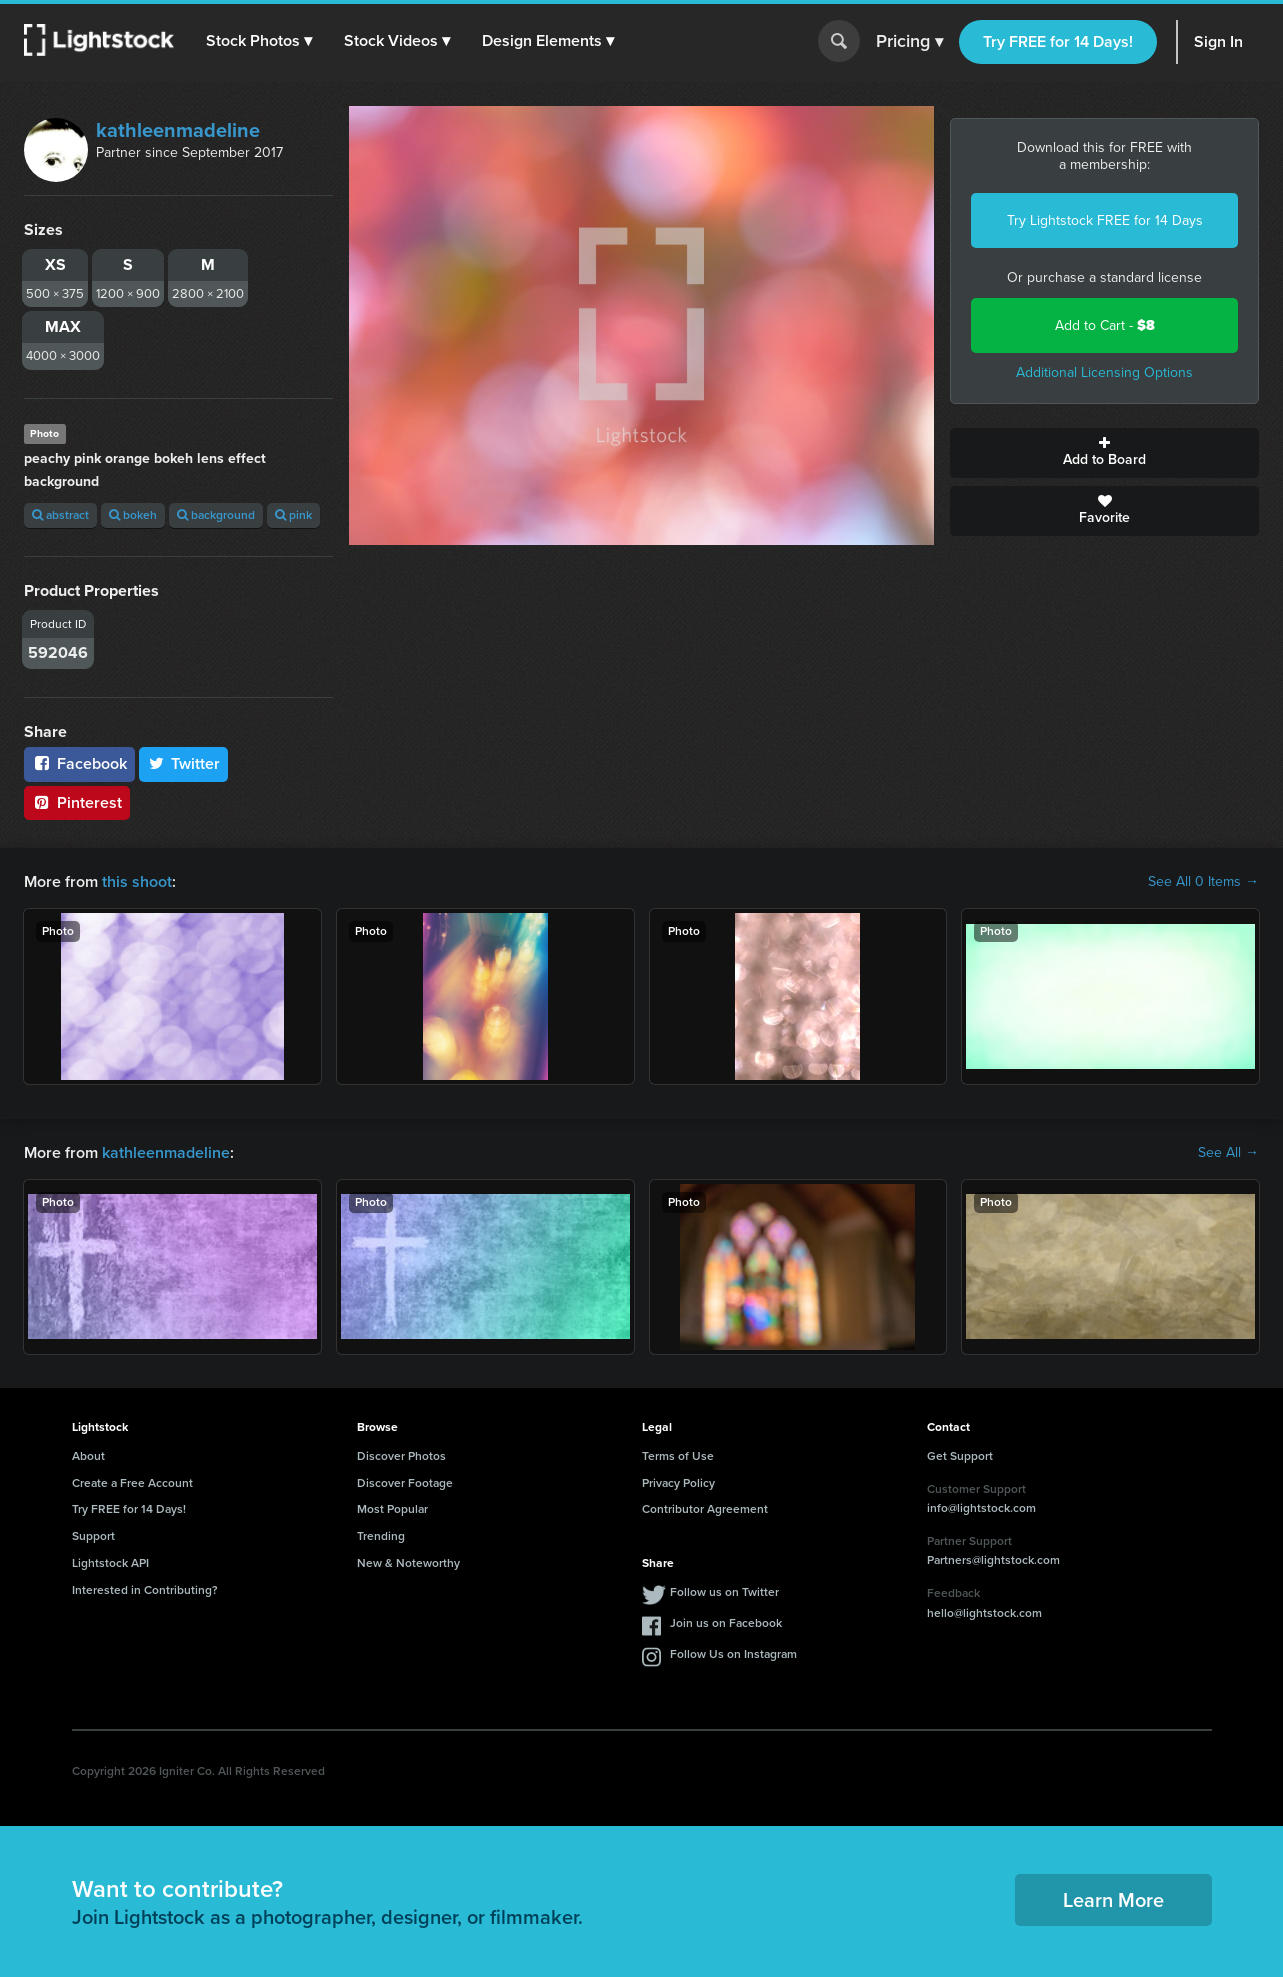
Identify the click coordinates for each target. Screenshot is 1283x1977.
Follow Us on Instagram (733, 1654)
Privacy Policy (678, 1483)
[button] (259, 41)
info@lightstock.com (981, 1508)
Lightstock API (110, 1563)
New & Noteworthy (408, 1563)
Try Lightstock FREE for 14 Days (1105, 220)
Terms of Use (678, 1456)
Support (93, 1536)
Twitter (184, 763)
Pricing (909, 42)
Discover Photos (401, 1456)
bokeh (133, 515)
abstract (60, 515)
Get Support (960, 1456)
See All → (1228, 1153)
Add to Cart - (1105, 325)
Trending (381, 1536)
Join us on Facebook (726, 1623)
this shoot (137, 881)
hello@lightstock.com (984, 1613)
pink (293, 515)
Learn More (1113, 1900)
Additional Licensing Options (1104, 372)
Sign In (1218, 41)
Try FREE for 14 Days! (1058, 41)
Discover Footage (405, 1483)
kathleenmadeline (178, 130)
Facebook (79, 763)
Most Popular (392, 1509)
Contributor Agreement (705, 1509)
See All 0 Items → (1203, 882)
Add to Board (1104, 453)
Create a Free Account (132, 1483)
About (88, 1456)
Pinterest (77, 802)
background (216, 515)
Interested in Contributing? (145, 1590)
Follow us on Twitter (724, 1592)
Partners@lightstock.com (993, 1560)
